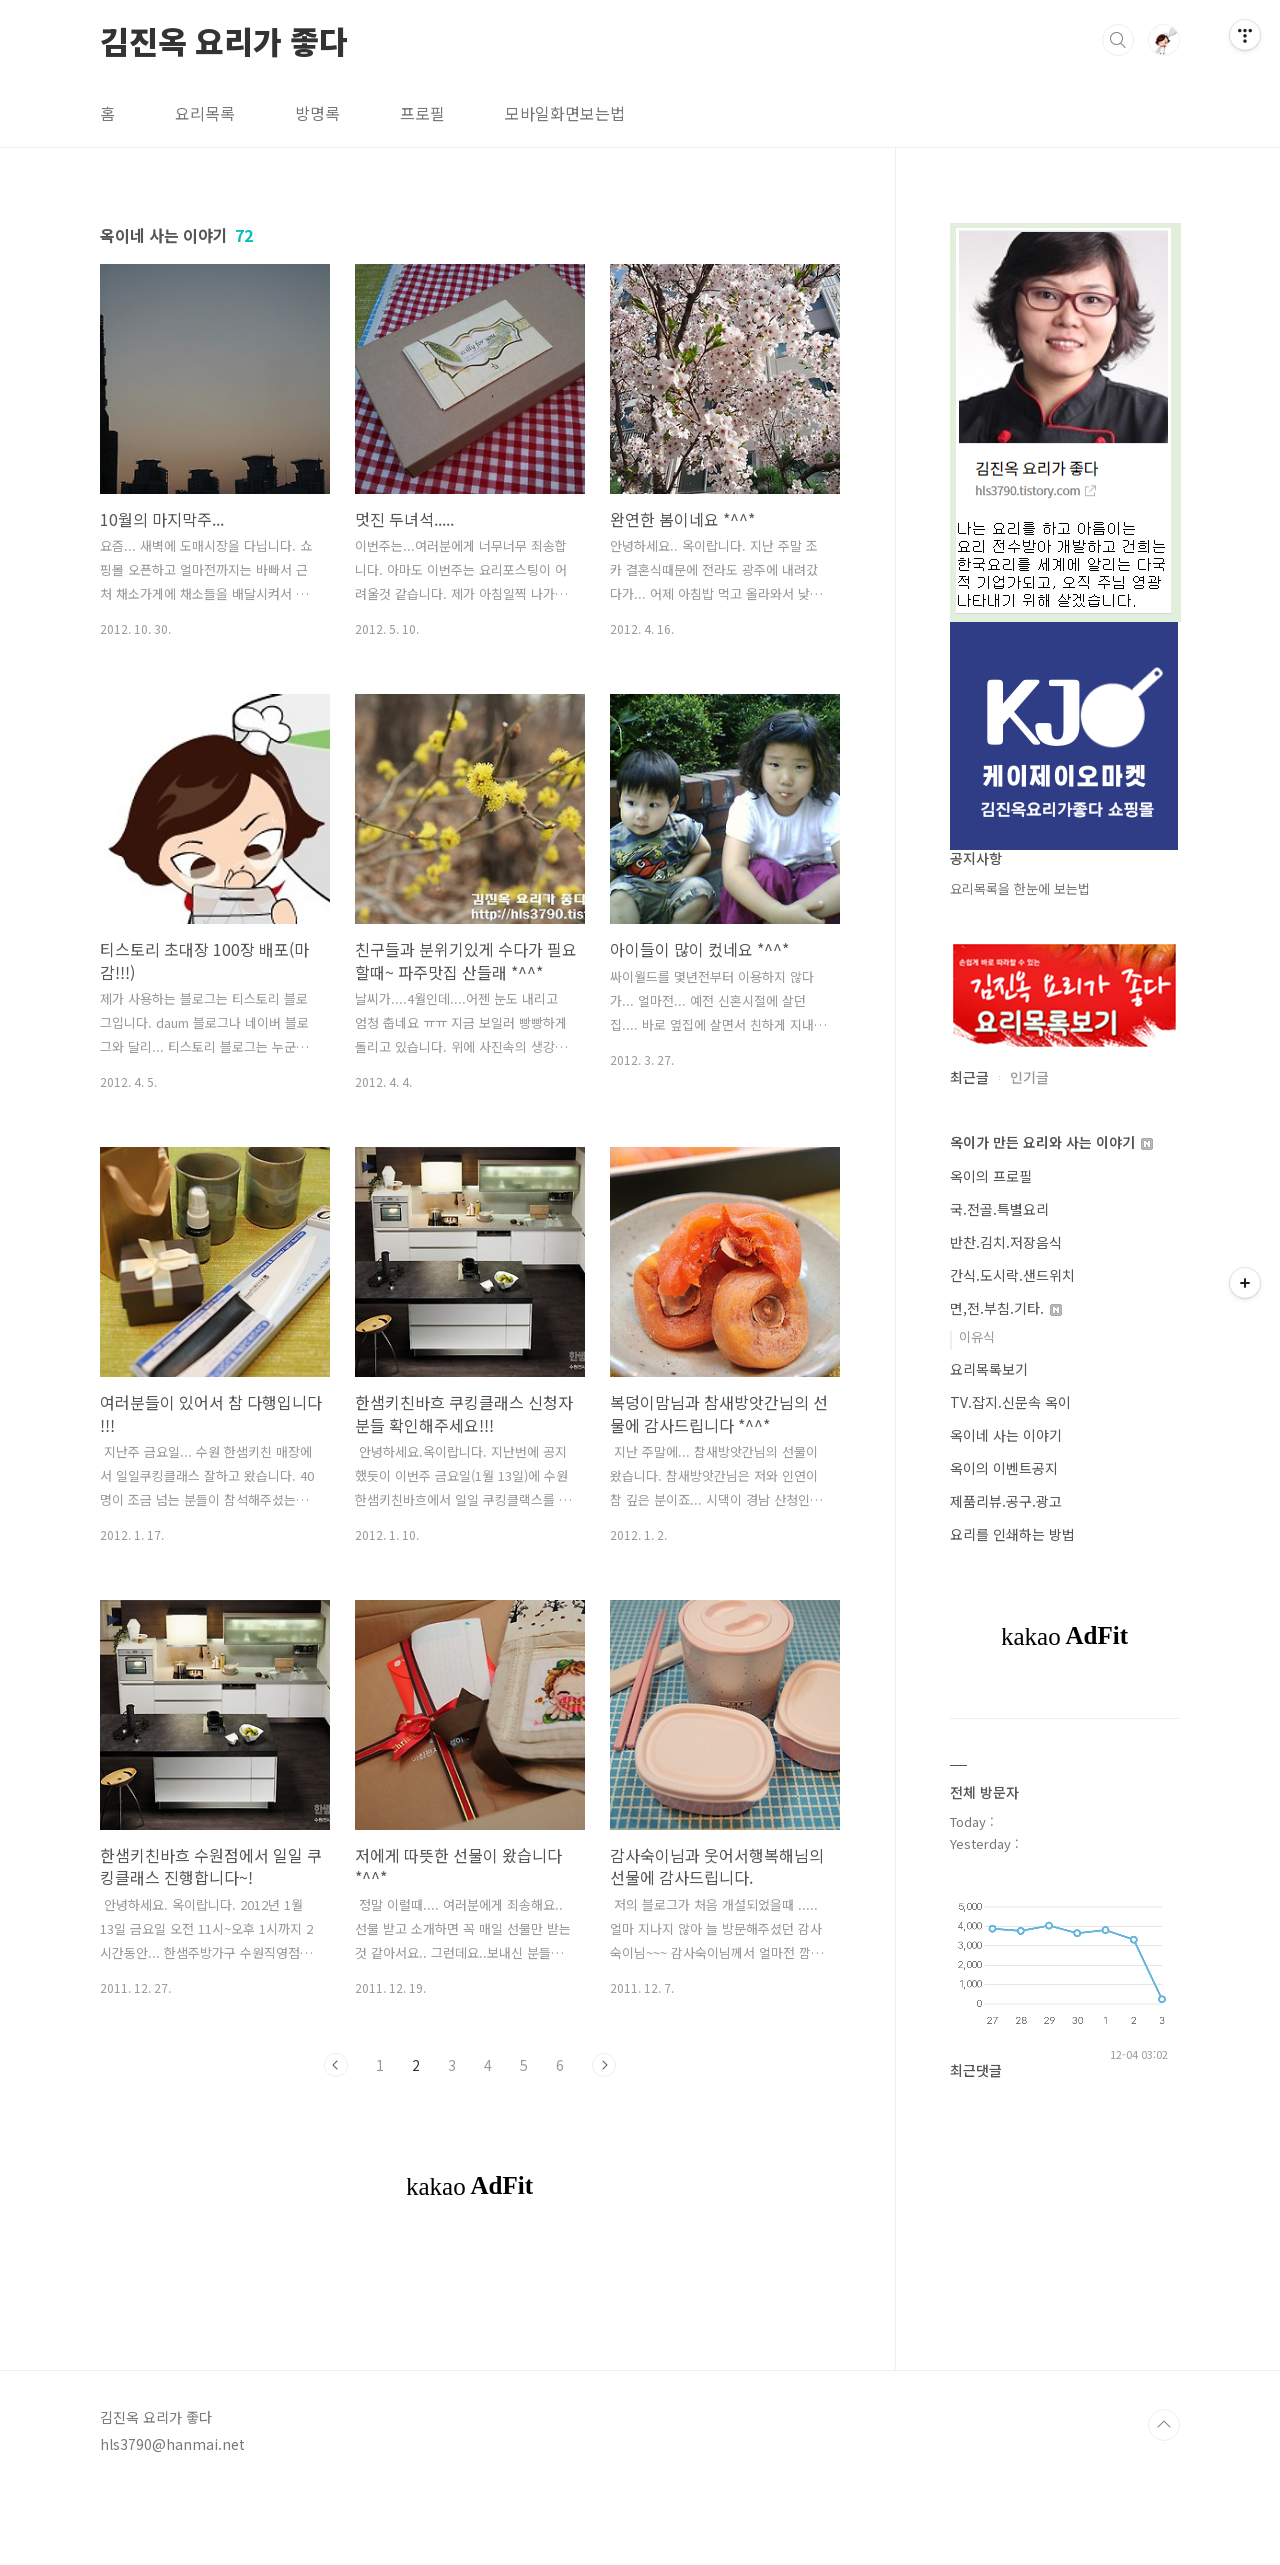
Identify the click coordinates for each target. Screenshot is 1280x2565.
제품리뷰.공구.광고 (1006, 1501)
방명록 (317, 113)
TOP (1164, 2498)
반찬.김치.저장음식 (1006, 1242)
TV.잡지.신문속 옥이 (1010, 1402)
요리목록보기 (989, 1369)
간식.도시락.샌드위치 (1012, 1275)
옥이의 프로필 (991, 1176)
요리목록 (205, 113)
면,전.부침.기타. (1006, 1308)
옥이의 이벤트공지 (1004, 1468)
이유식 (977, 1336)
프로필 (422, 113)
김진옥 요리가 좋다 (224, 39)
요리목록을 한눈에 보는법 (1020, 888)
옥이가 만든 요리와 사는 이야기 (1051, 1142)
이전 (336, 2065)
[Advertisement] (470, 2305)
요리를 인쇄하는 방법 (1012, 1534)
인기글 (1029, 1077)
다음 (604, 2065)
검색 (1118, 40)
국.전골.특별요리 (999, 1209)
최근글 (969, 1077)
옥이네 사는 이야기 (1006, 1435)
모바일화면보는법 (565, 113)
